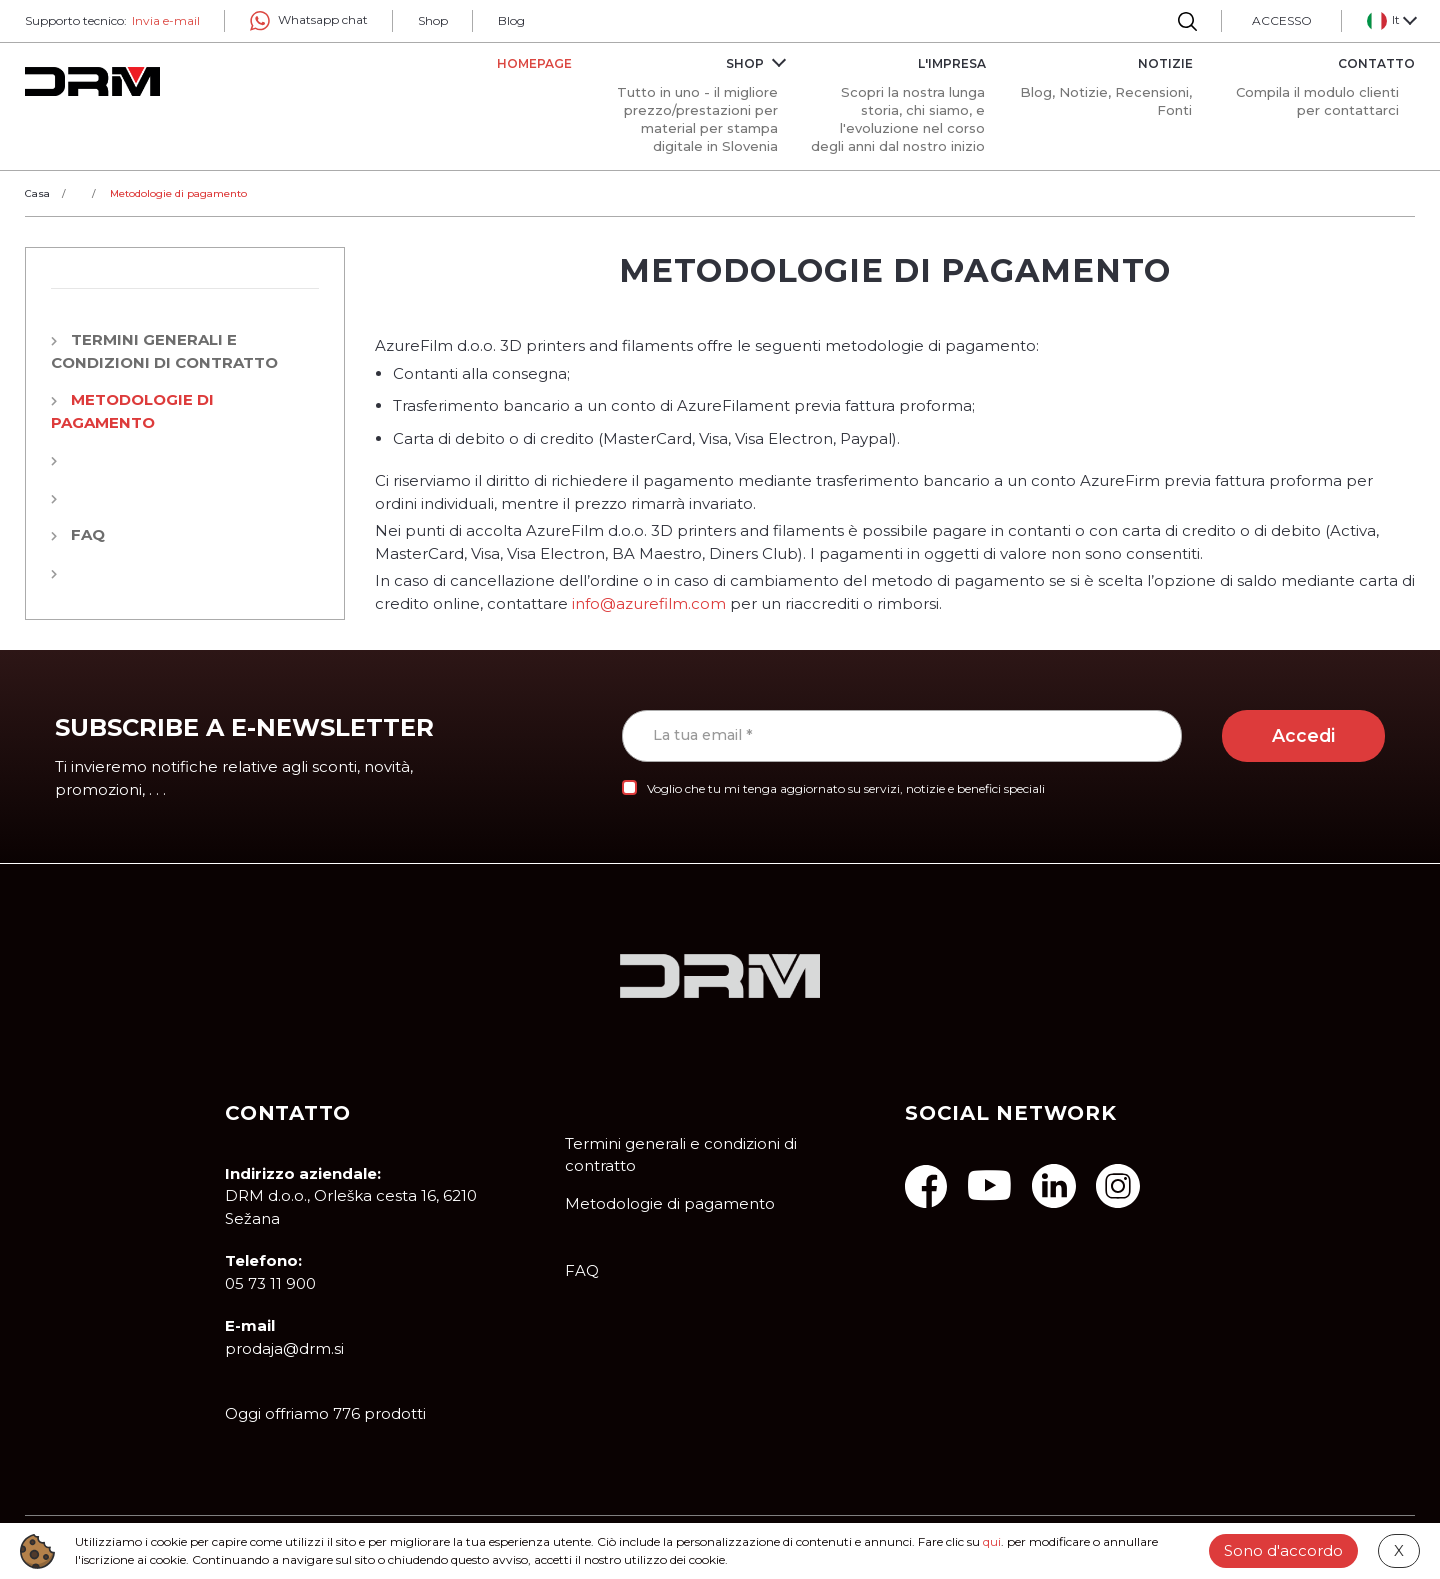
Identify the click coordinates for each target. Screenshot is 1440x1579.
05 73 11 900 (270, 1283)
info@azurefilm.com (649, 603)
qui (992, 1541)
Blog (511, 20)
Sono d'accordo (1283, 1550)
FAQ (88, 534)
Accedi (1303, 735)
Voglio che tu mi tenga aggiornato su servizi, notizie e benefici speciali (846, 788)
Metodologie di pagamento (670, 1203)
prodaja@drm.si (284, 1348)
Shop (433, 20)
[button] (1391, 21)
